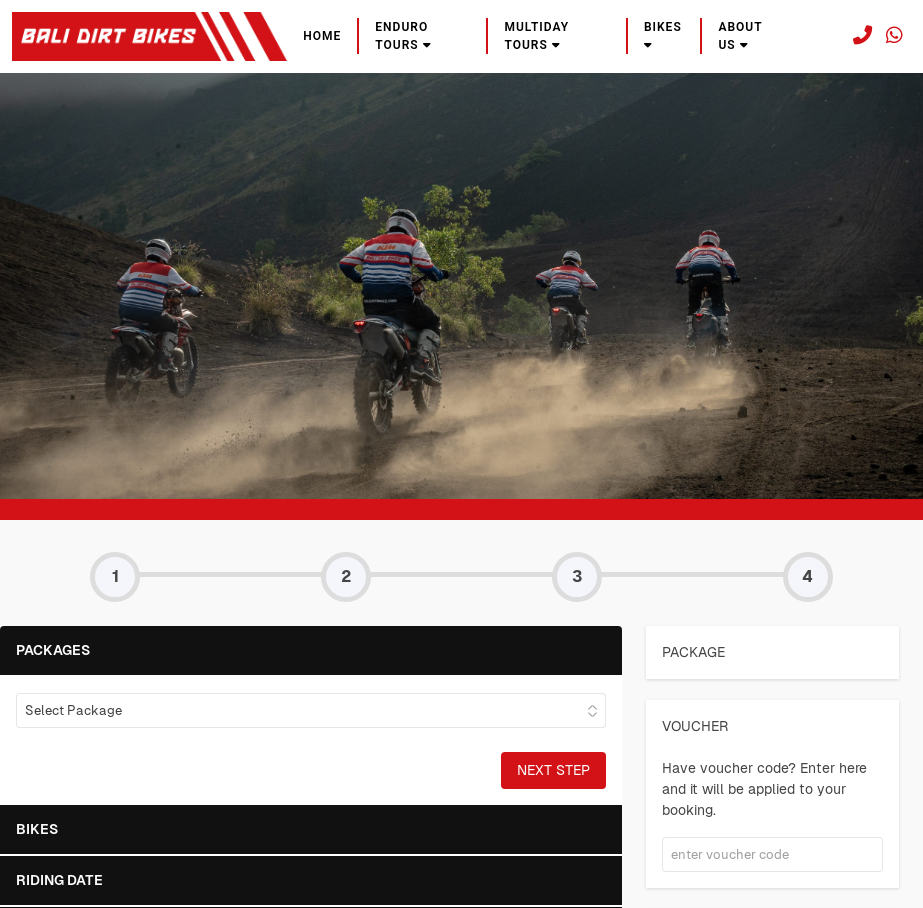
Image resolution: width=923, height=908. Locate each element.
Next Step (553, 770)
